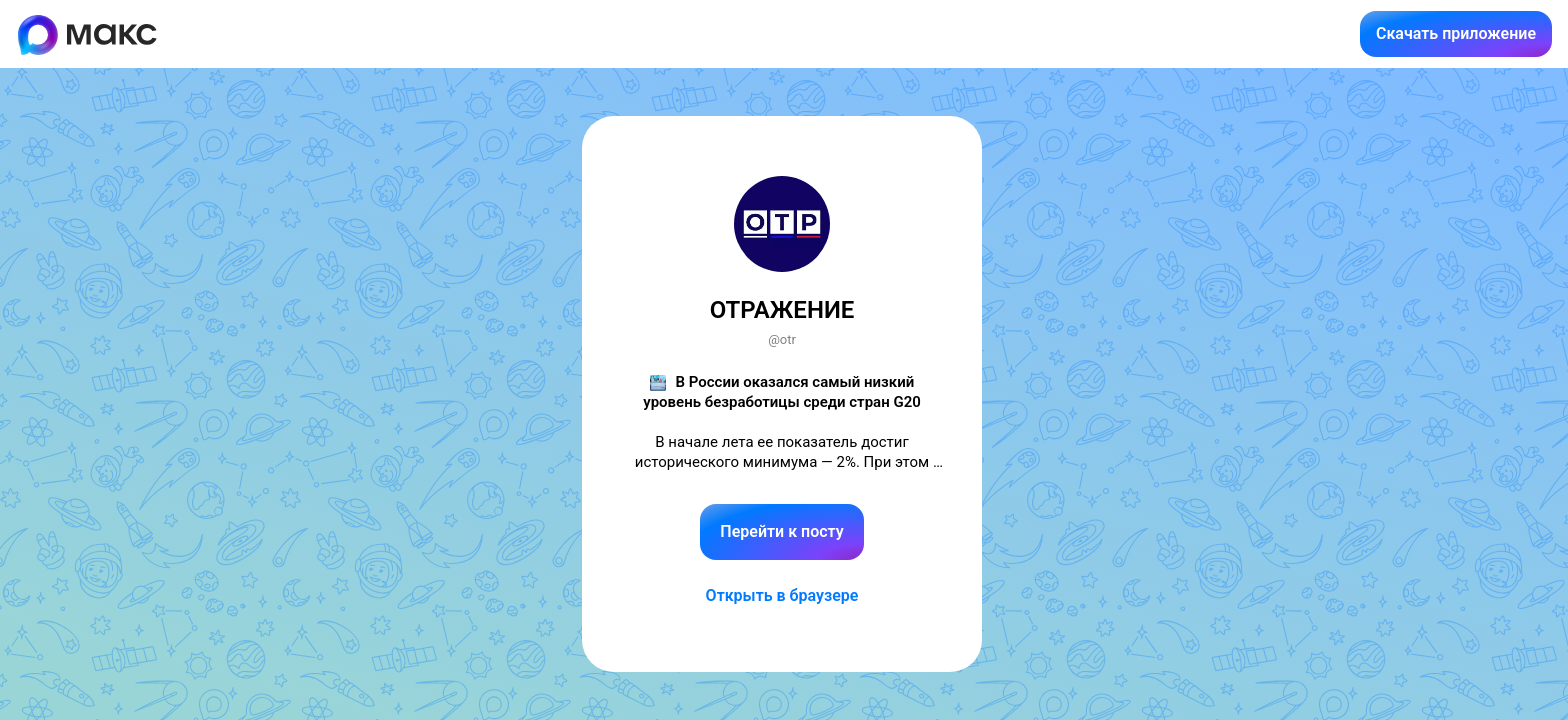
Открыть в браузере (782, 595)
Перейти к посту (781, 531)
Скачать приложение (1456, 33)
